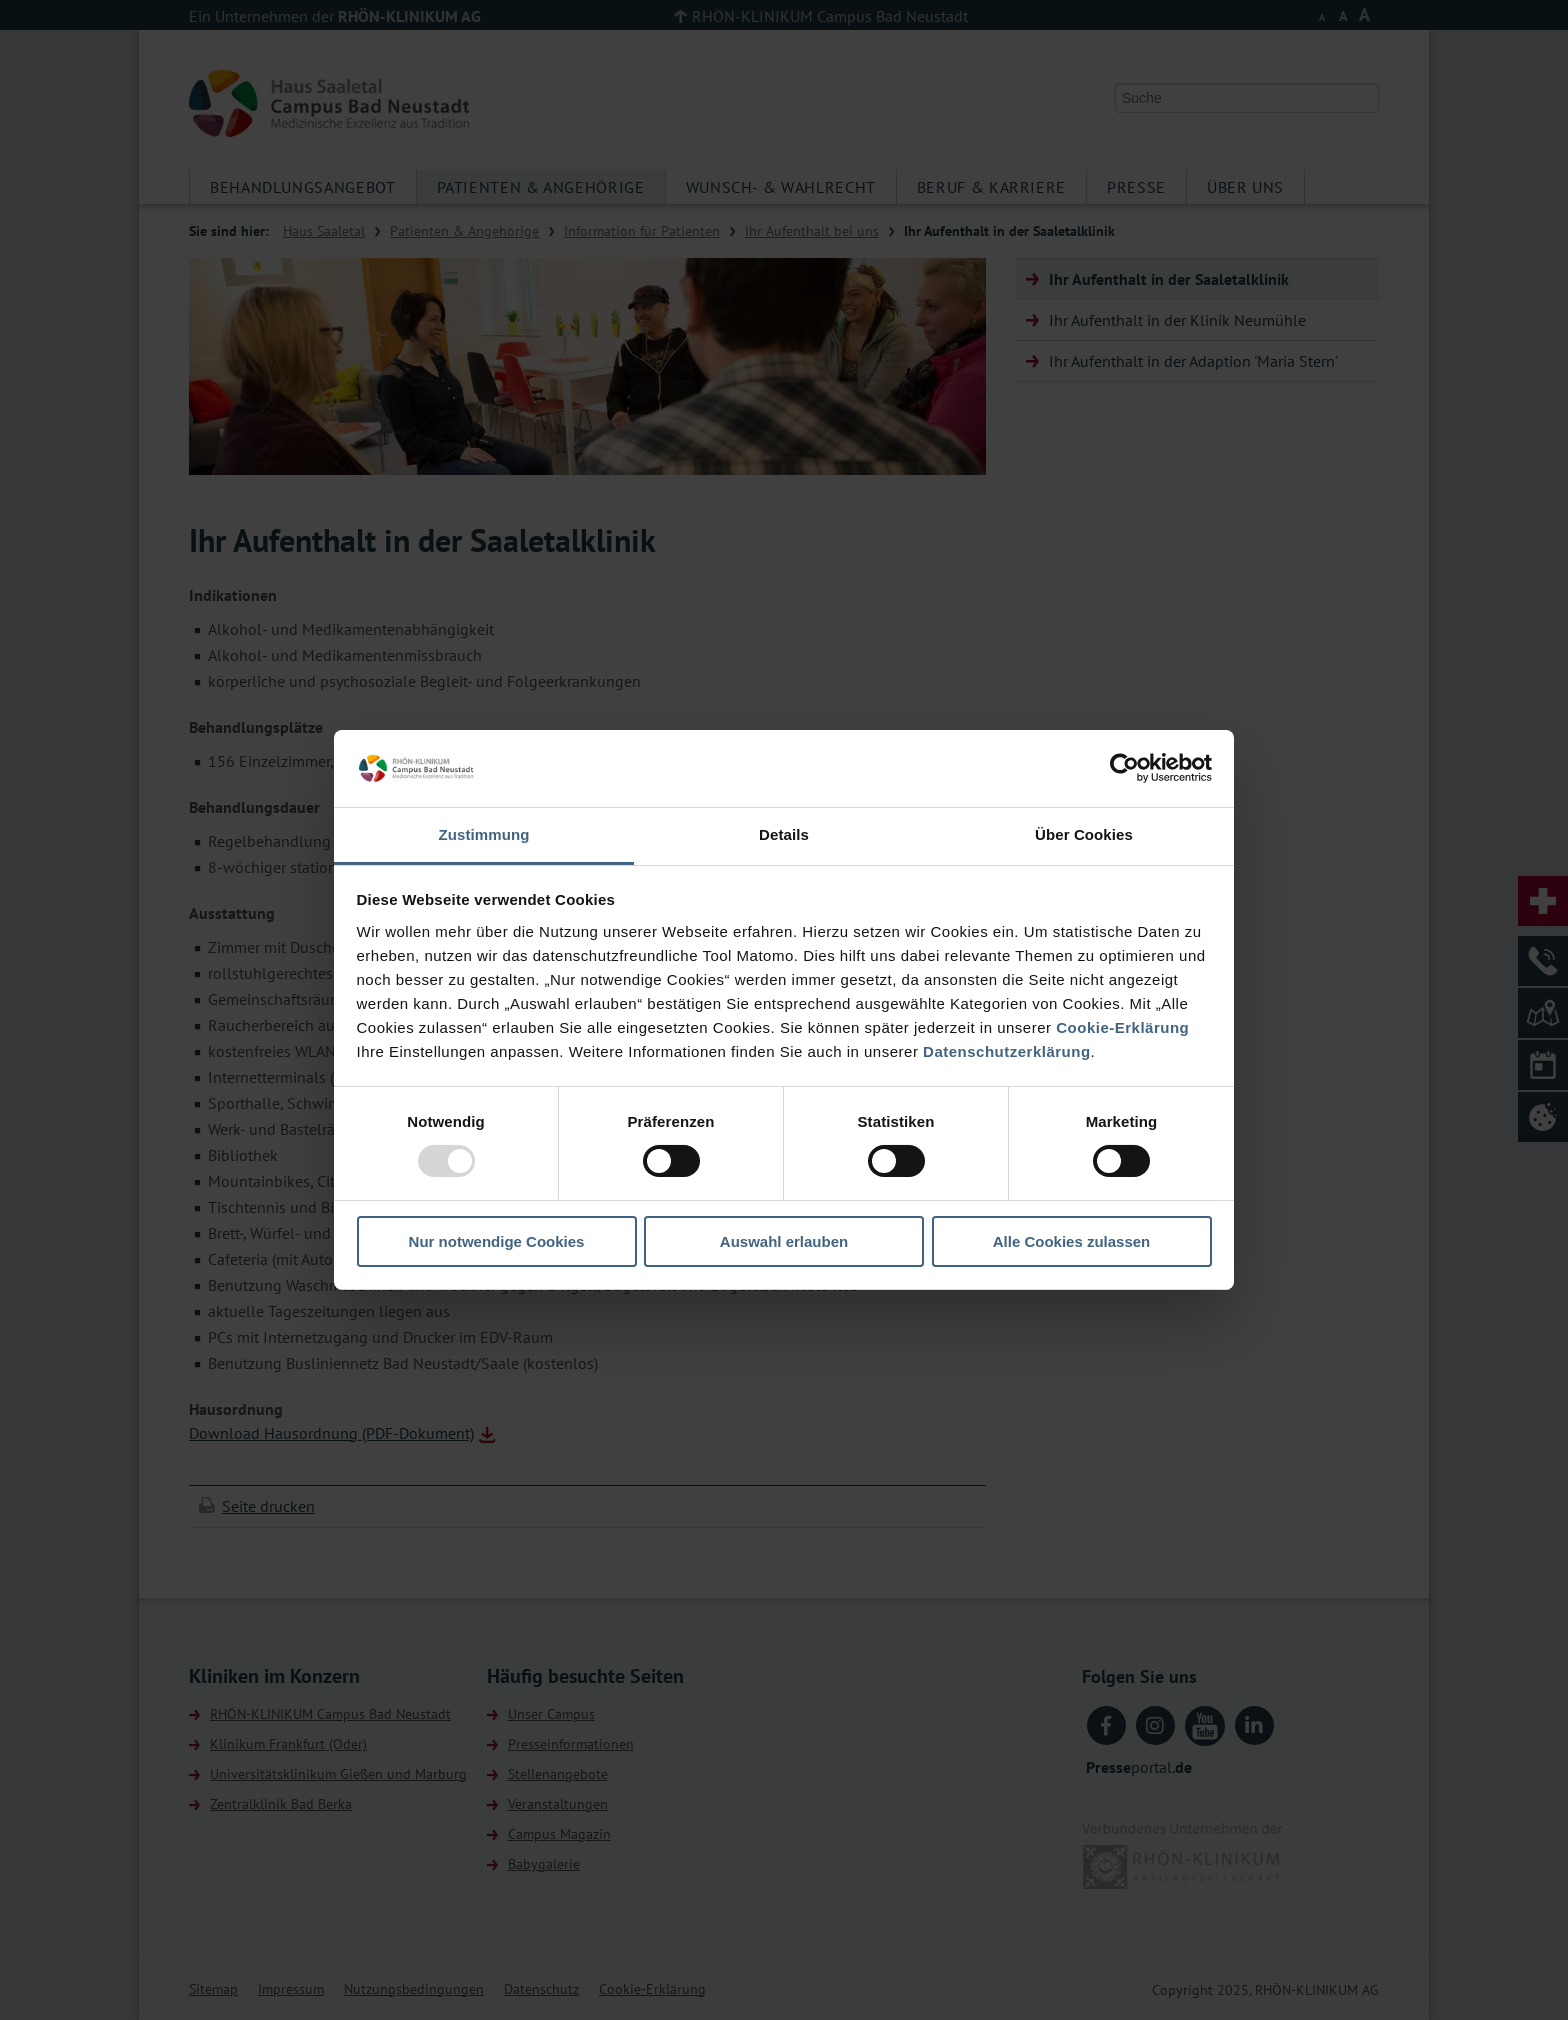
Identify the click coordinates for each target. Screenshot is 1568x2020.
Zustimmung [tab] (484, 834)
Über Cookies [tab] (1084, 834)
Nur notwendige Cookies (497, 1241)
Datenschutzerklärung (1007, 1051)
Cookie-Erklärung (1122, 1027)
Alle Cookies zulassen (1072, 1241)
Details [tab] (784, 834)
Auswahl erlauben (784, 1241)
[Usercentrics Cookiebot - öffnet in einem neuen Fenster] (1124, 768)
